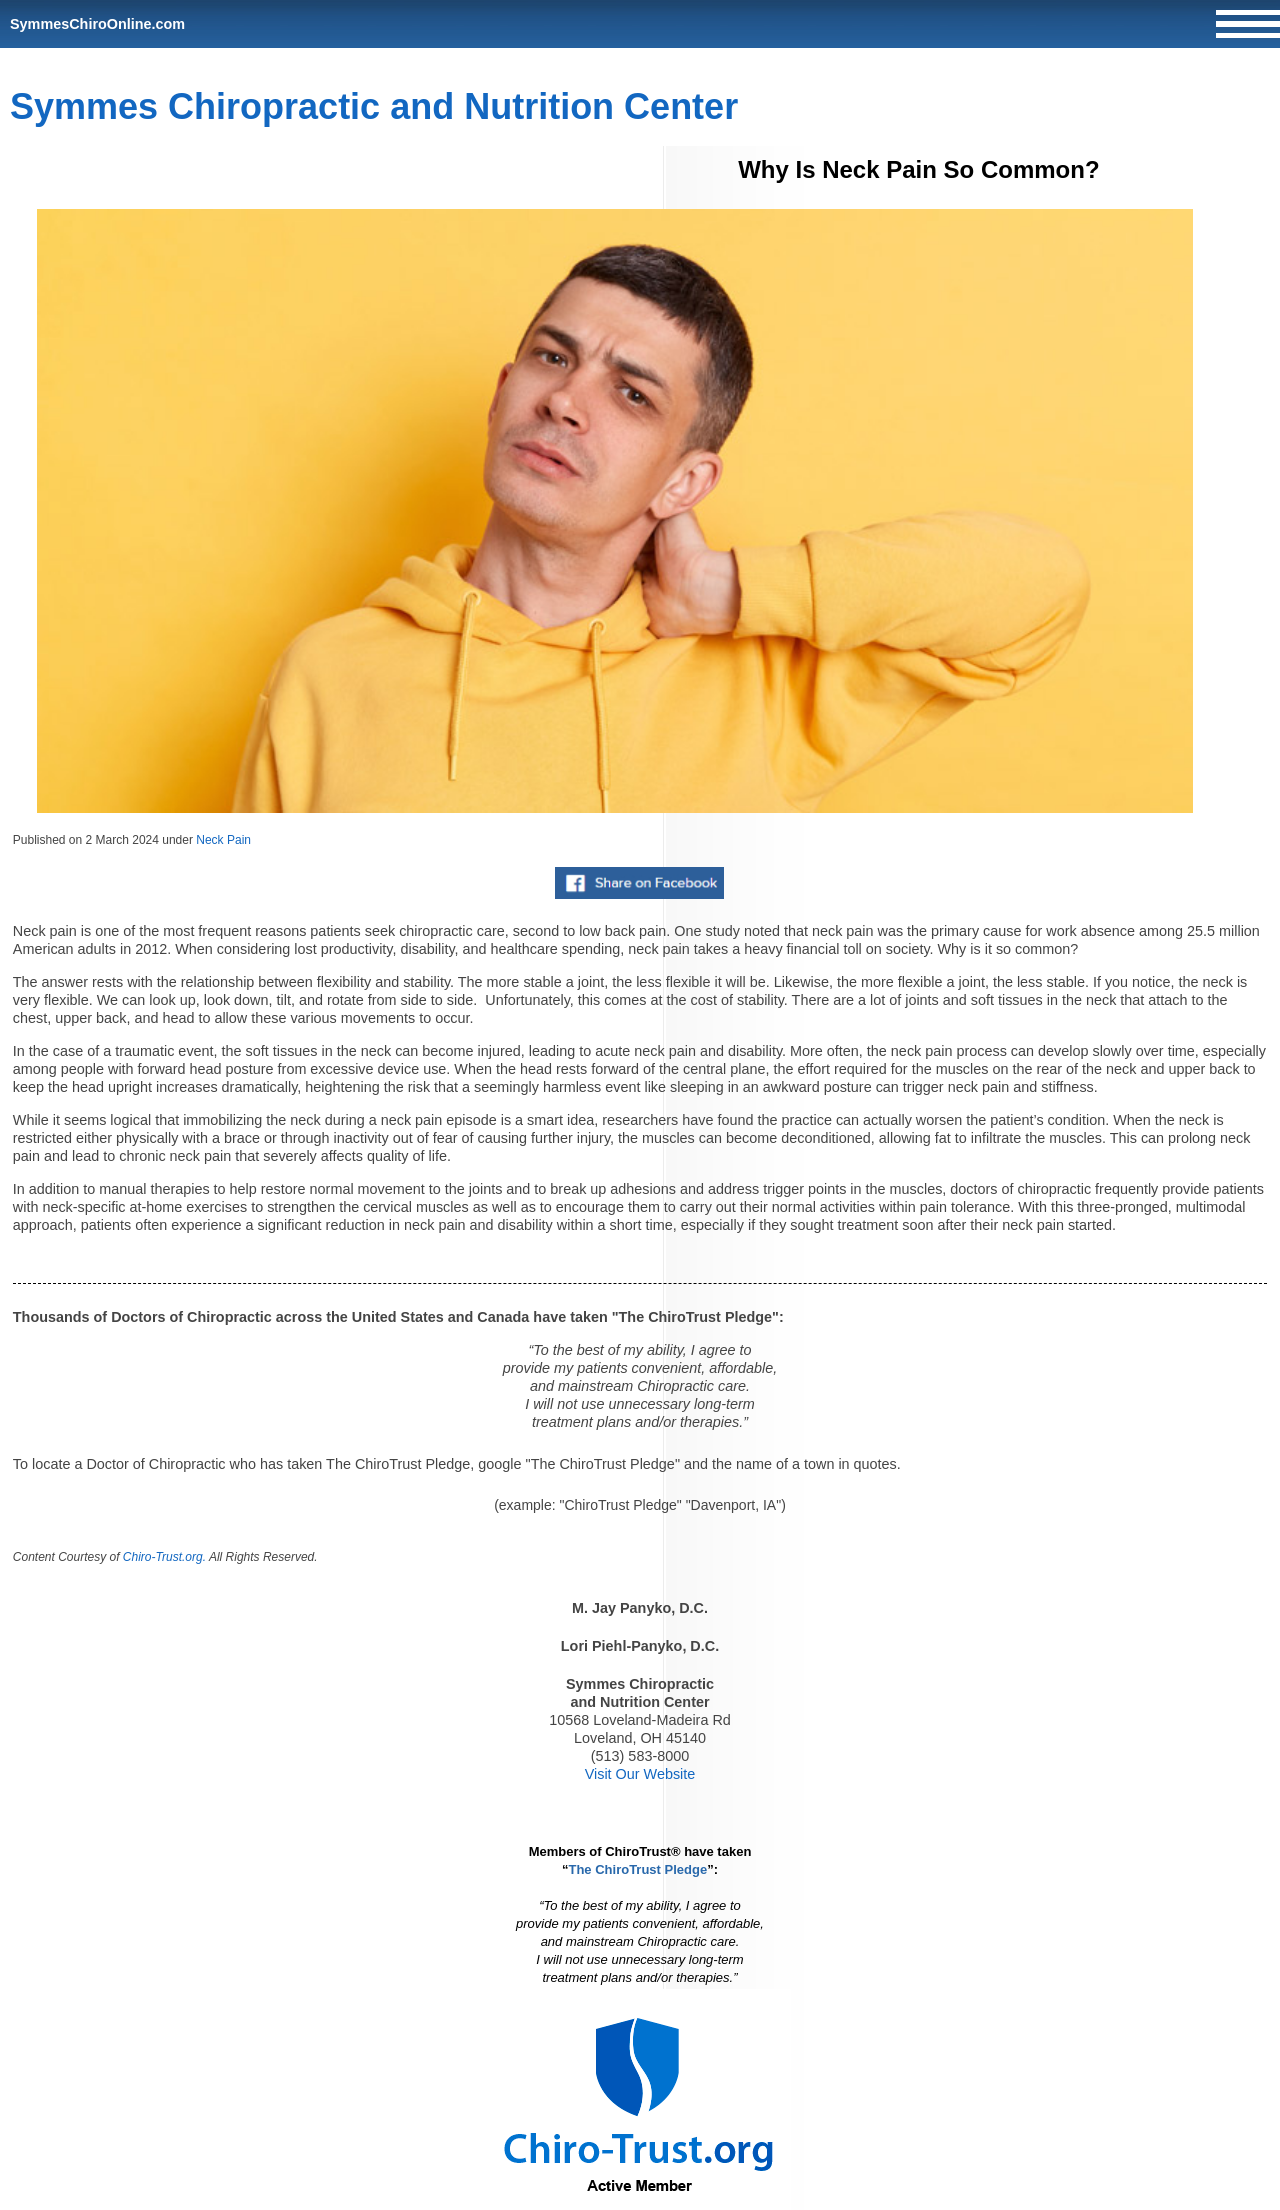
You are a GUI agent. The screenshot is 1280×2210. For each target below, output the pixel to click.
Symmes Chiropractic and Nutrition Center (374, 106)
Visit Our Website (640, 1774)
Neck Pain (223, 840)
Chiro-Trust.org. (164, 1557)
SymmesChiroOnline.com (97, 24)
